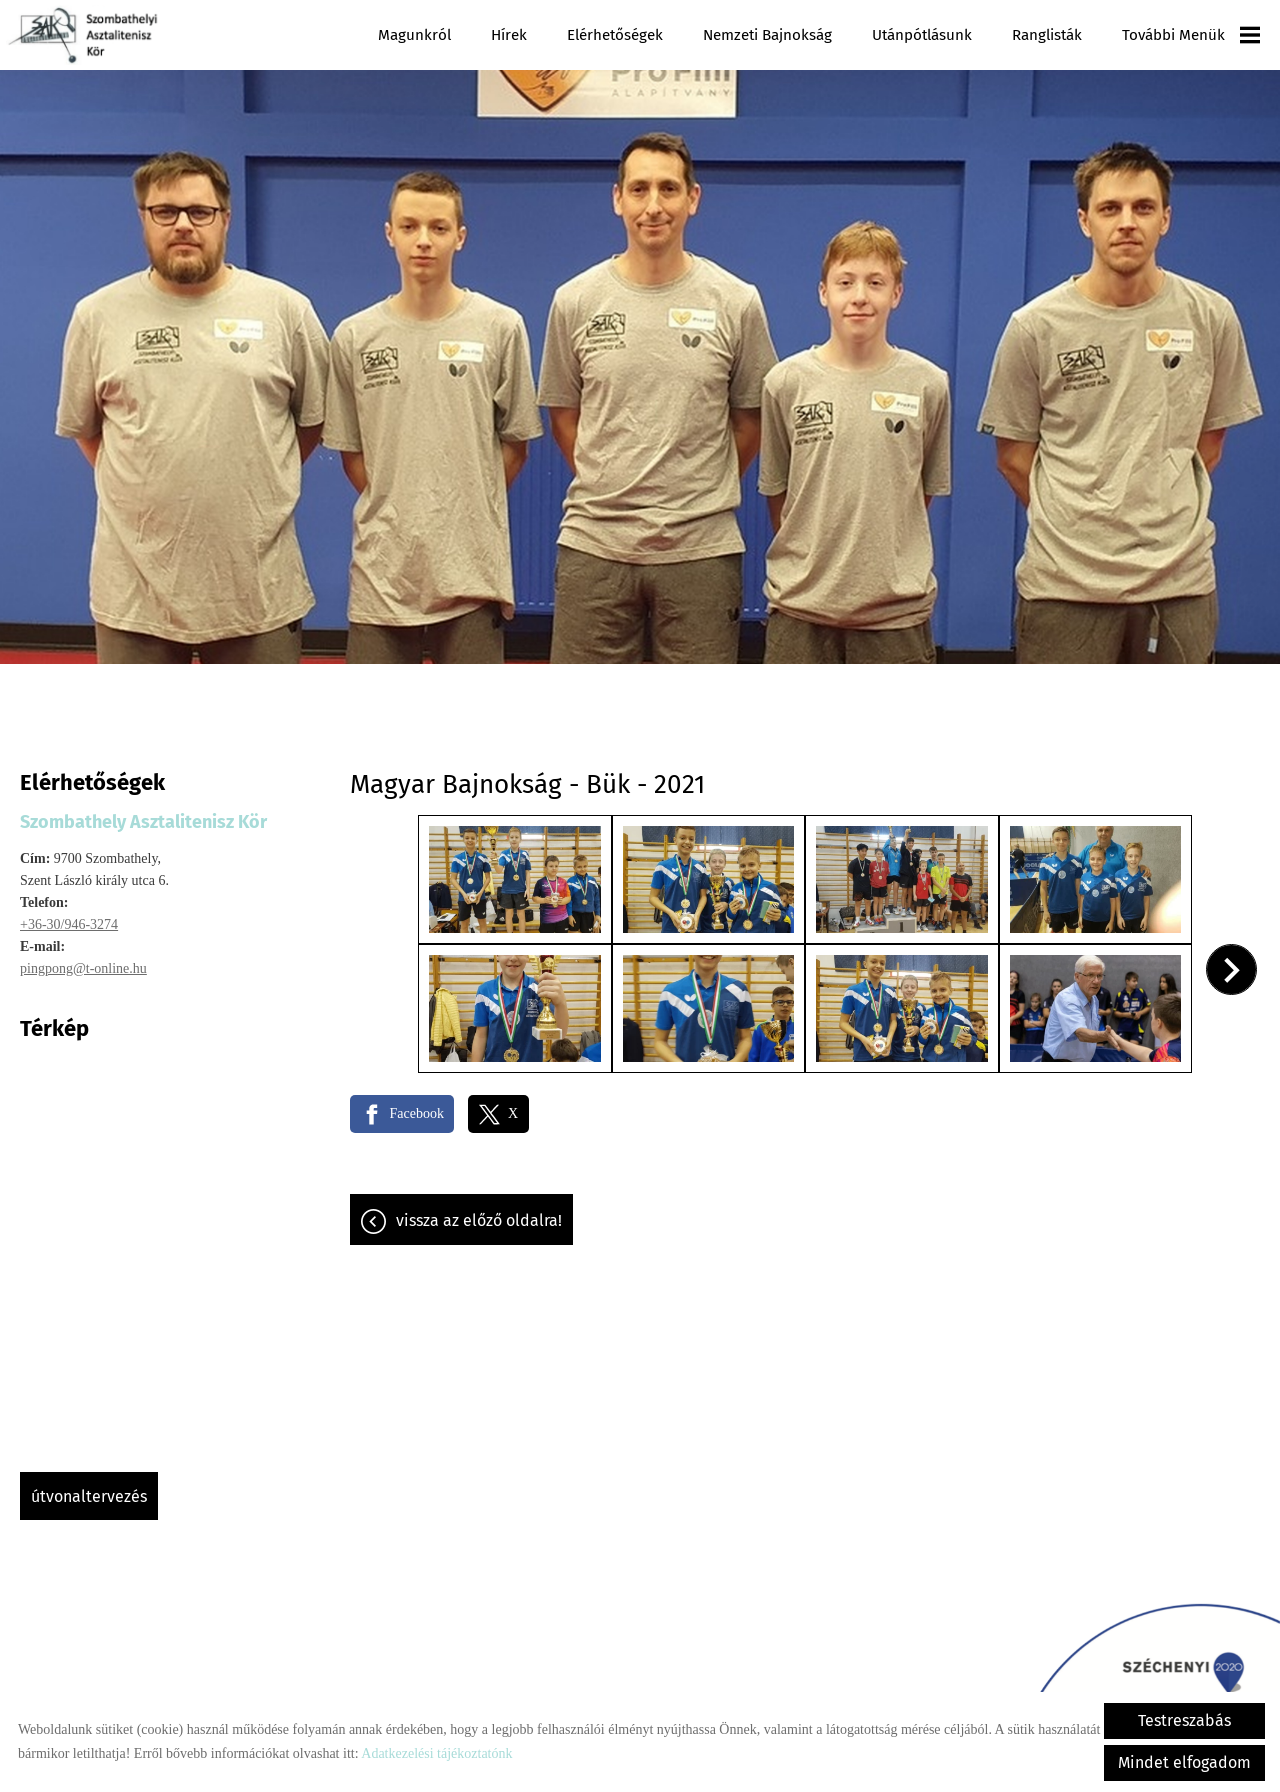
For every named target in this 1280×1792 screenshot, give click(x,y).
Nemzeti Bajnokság (767, 35)
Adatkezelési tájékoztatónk (436, 1753)
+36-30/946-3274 (69, 914)
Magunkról (414, 35)
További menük (1191, 35)
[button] (1231, 959)
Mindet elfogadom (1184, 1762)
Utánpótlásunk (922, 35)
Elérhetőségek (615, 35)
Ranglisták (1047, 35)
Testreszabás (1184, 1720)
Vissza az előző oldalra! (479, 1210)
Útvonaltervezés (89, 1486)
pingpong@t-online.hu (83, 958)
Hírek (509, 35)
